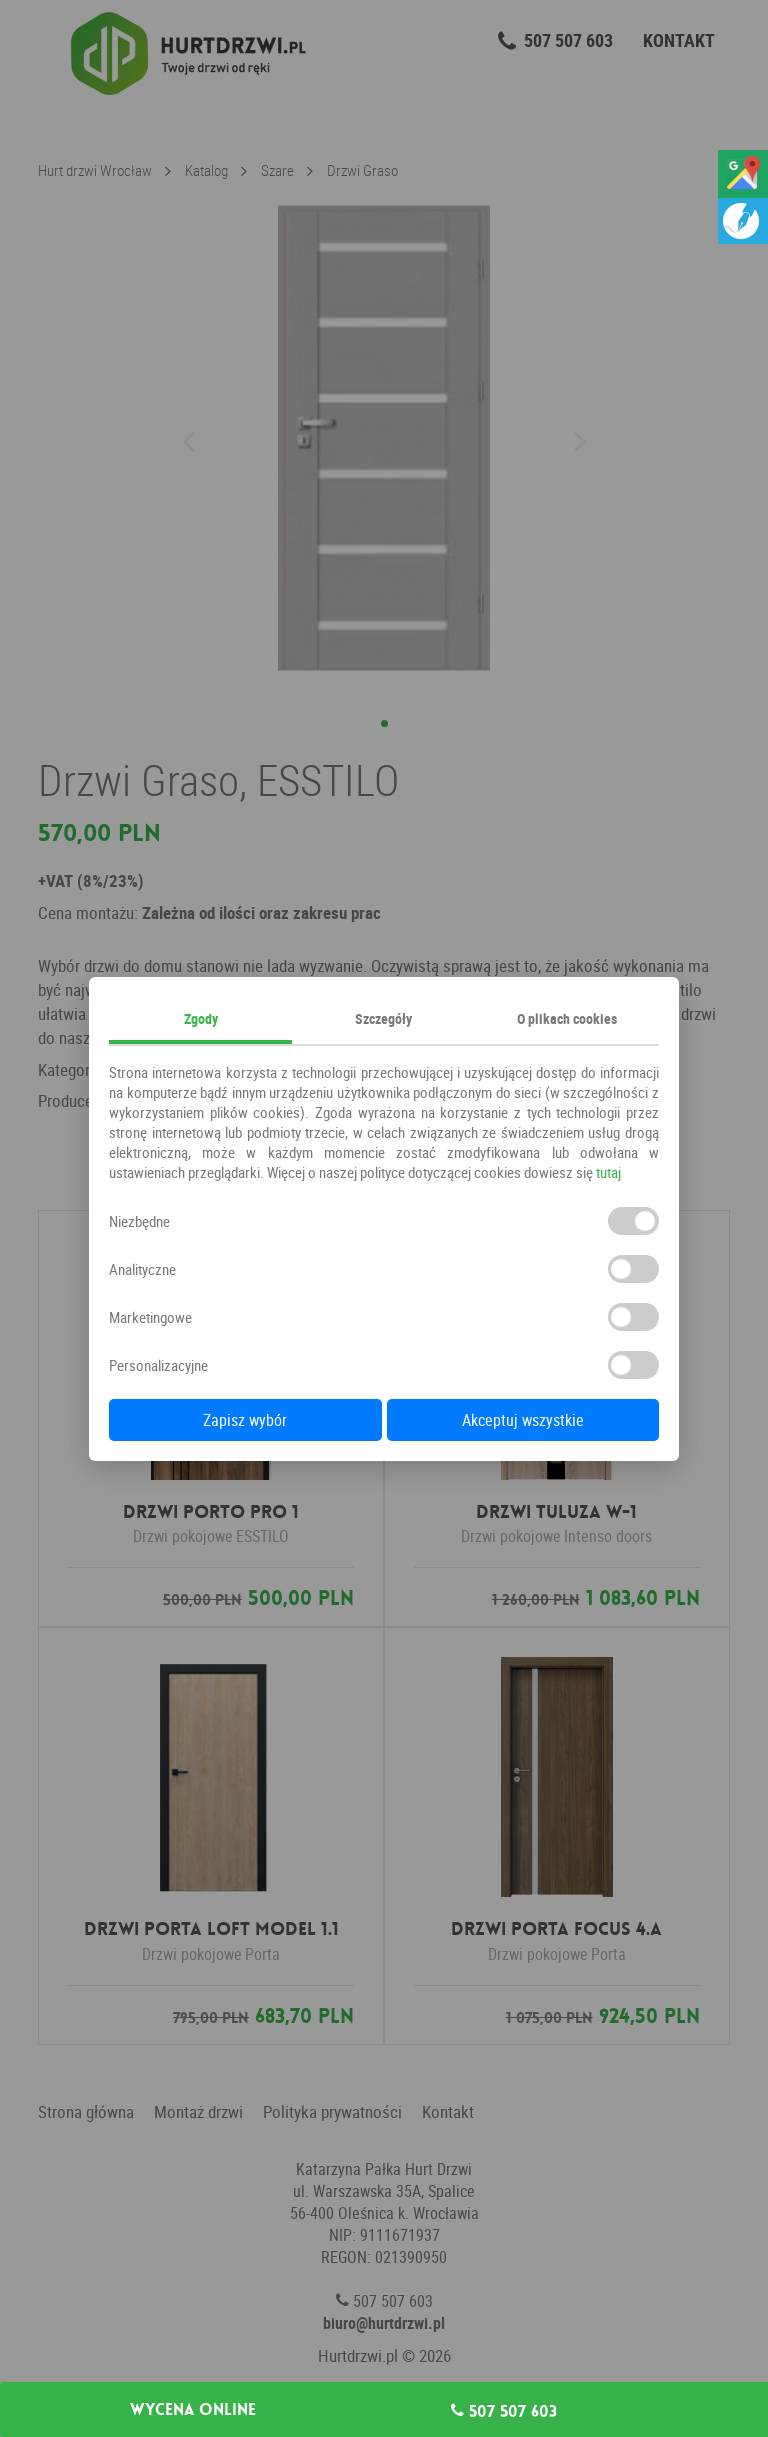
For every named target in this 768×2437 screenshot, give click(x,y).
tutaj (608, 1172)
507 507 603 (504, 2411)
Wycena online (193, 2410)
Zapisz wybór (245, 1420)
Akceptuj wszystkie (523, 1420)
